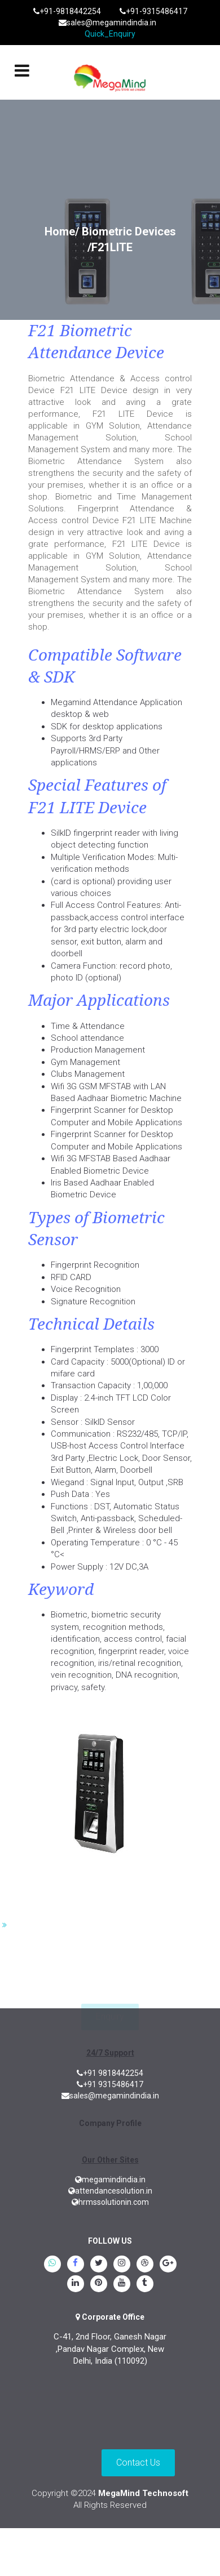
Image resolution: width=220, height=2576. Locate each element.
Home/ (62, 231)
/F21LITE (110, 247)
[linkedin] (75, 2284)
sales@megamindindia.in (107, 22)
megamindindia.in (110, 2179)
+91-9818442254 (67, 11)
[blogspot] (145, 2264)
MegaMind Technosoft (143, 2493)
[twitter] (98, 2264)
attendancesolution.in (110, 2190)
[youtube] (121, 2284)
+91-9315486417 (153, 11)
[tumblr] (145, 2284)
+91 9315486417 (110, 2084)
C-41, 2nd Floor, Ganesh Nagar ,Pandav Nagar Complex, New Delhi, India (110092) (110, 2349)
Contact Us (138, 2462)
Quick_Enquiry (110, 33)
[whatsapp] (52, 2264)
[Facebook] (75, 2264)
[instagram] (121, 2264)
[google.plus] (168, 2264)
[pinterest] (98, 2284)
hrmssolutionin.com (110, 2202)
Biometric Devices (129, 231)
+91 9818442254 (110, 2073)
